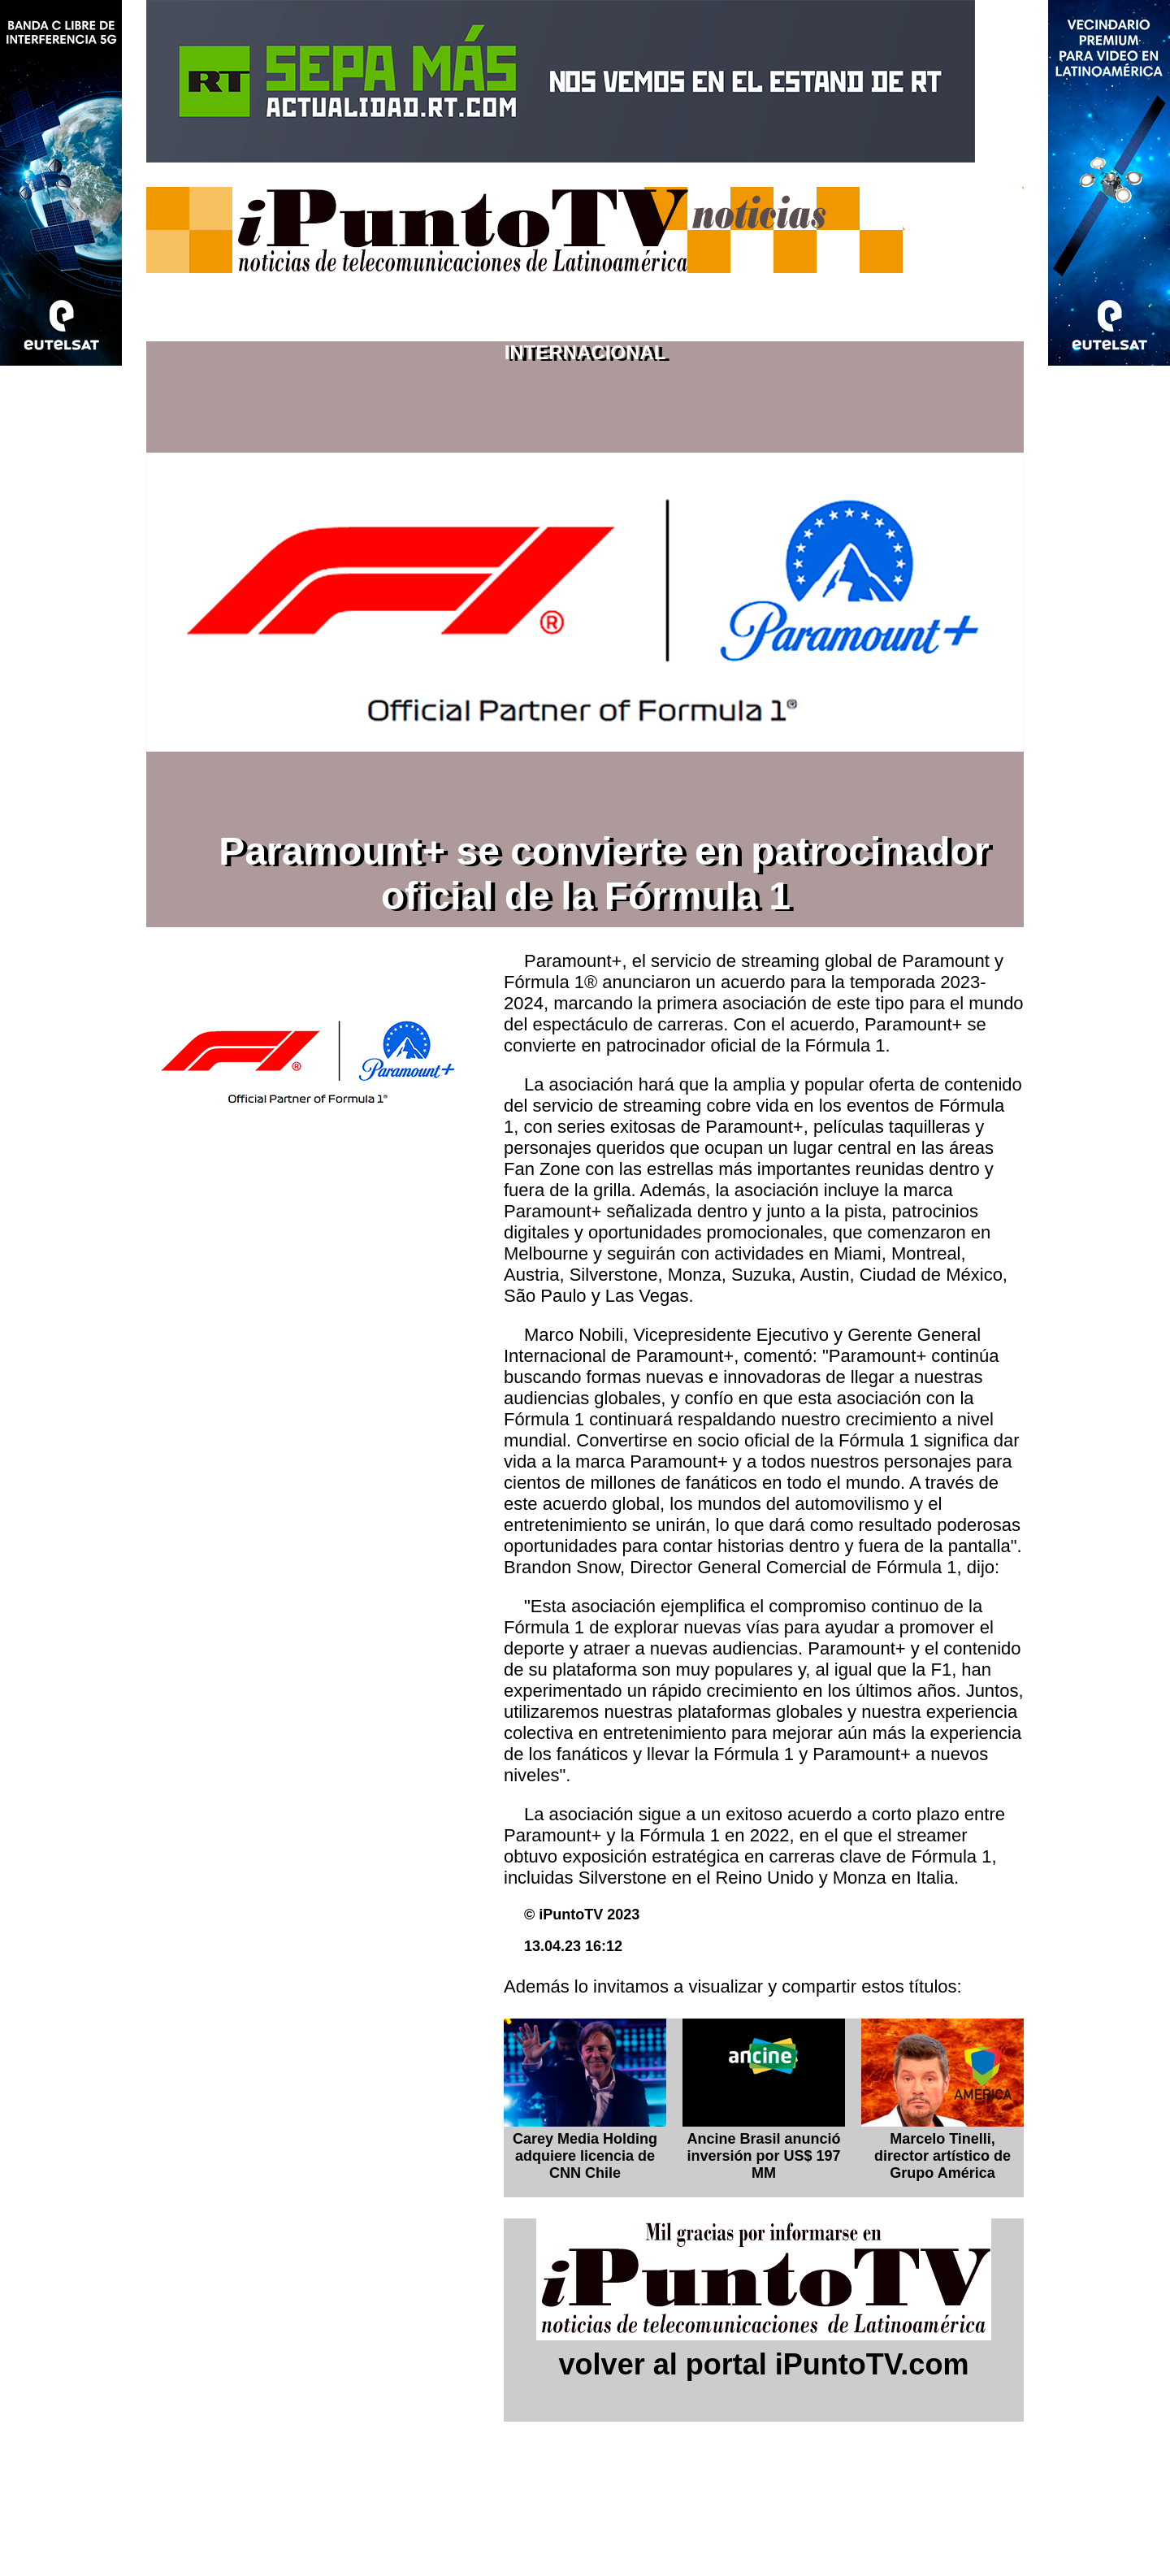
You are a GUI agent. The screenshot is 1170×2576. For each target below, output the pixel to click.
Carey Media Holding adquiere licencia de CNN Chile (585, 2156)
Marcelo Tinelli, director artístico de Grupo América (942, 2156)
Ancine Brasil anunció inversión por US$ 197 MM (763, 2156)
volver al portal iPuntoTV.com (764, 2364)
